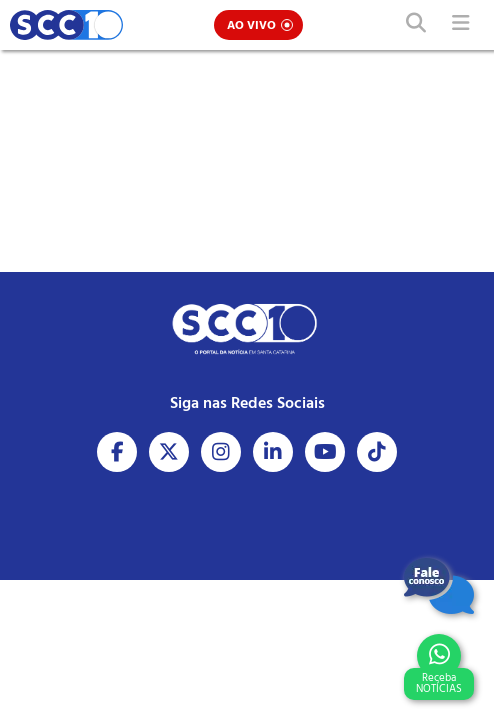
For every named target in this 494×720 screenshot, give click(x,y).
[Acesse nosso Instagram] (221, 452)
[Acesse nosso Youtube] (325, 452)
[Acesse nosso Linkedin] (273, 452)
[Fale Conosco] (439, 586)
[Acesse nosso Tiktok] (377, 452)
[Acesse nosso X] (169, 452)
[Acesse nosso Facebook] (117, 452)
